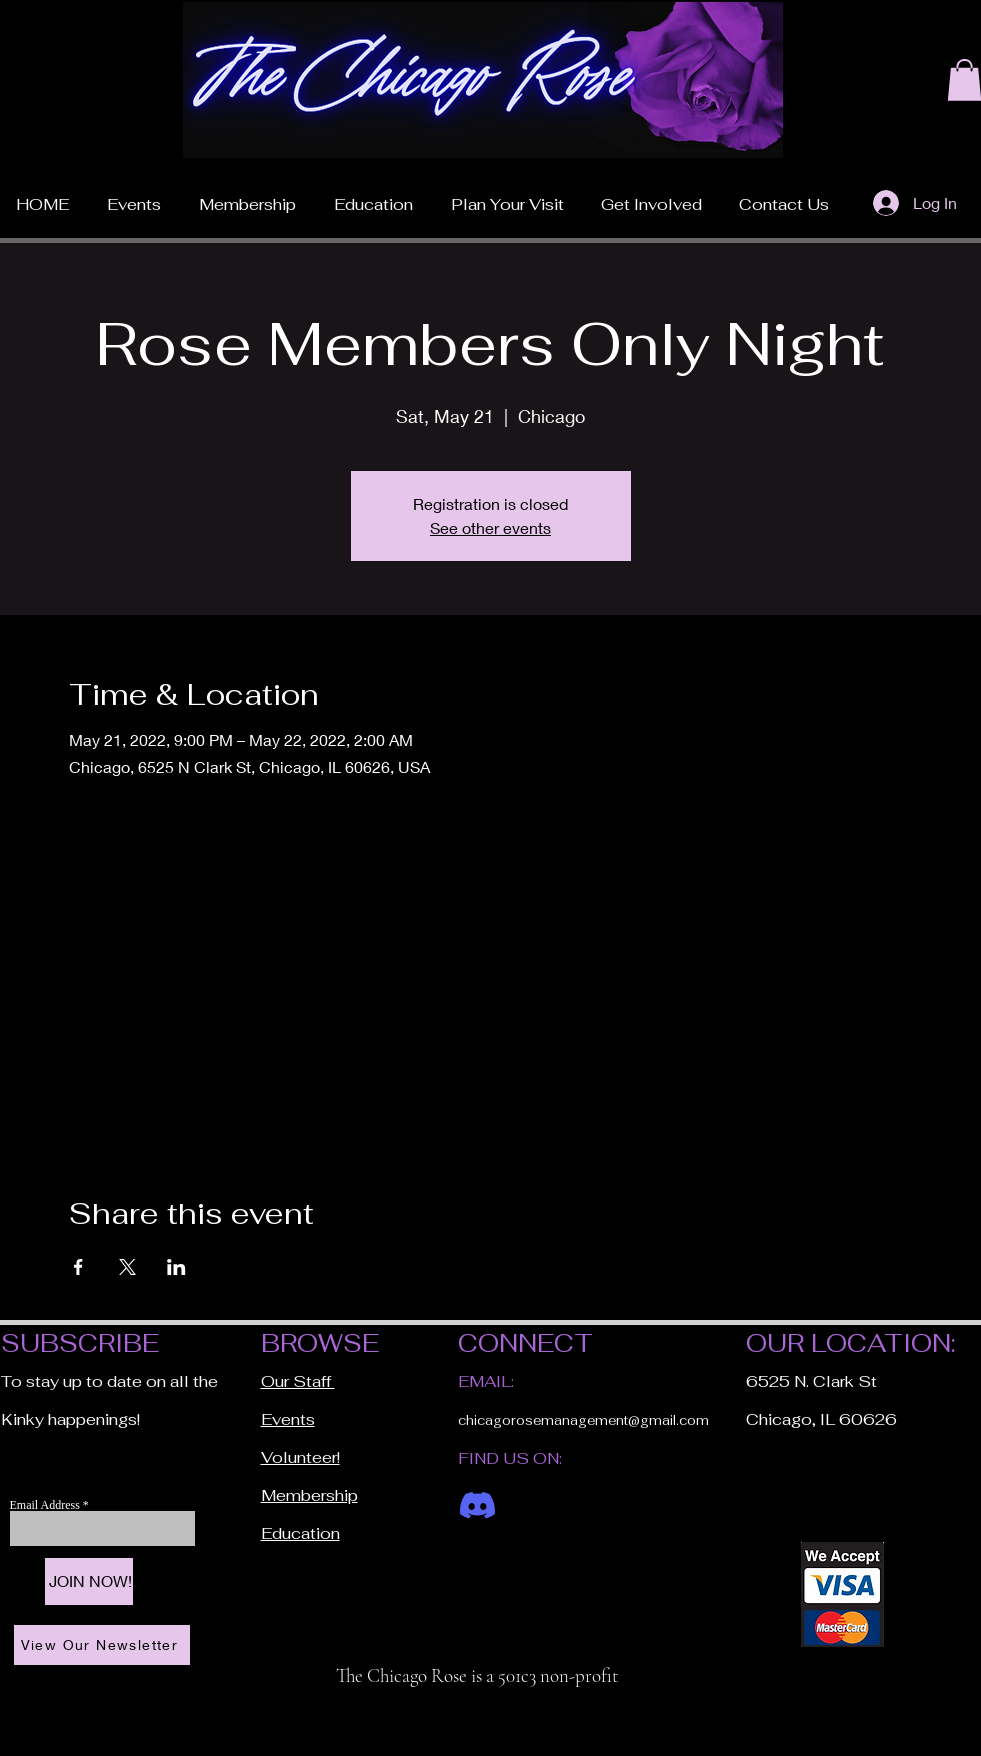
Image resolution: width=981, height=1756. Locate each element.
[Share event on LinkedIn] (176, 1267)
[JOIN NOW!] (89, 1581)
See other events (490, 527)
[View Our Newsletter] (102, 1645)
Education (300, 1533)
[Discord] (477, 1505)
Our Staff (298, 1381)
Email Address (46, 1505)
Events (288, 1419)
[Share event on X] (127, 1267)
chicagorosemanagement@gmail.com (583, 1420)
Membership (309, 1495)
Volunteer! (300, 1457)
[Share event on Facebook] (78, 1267)
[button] (507, 196)
